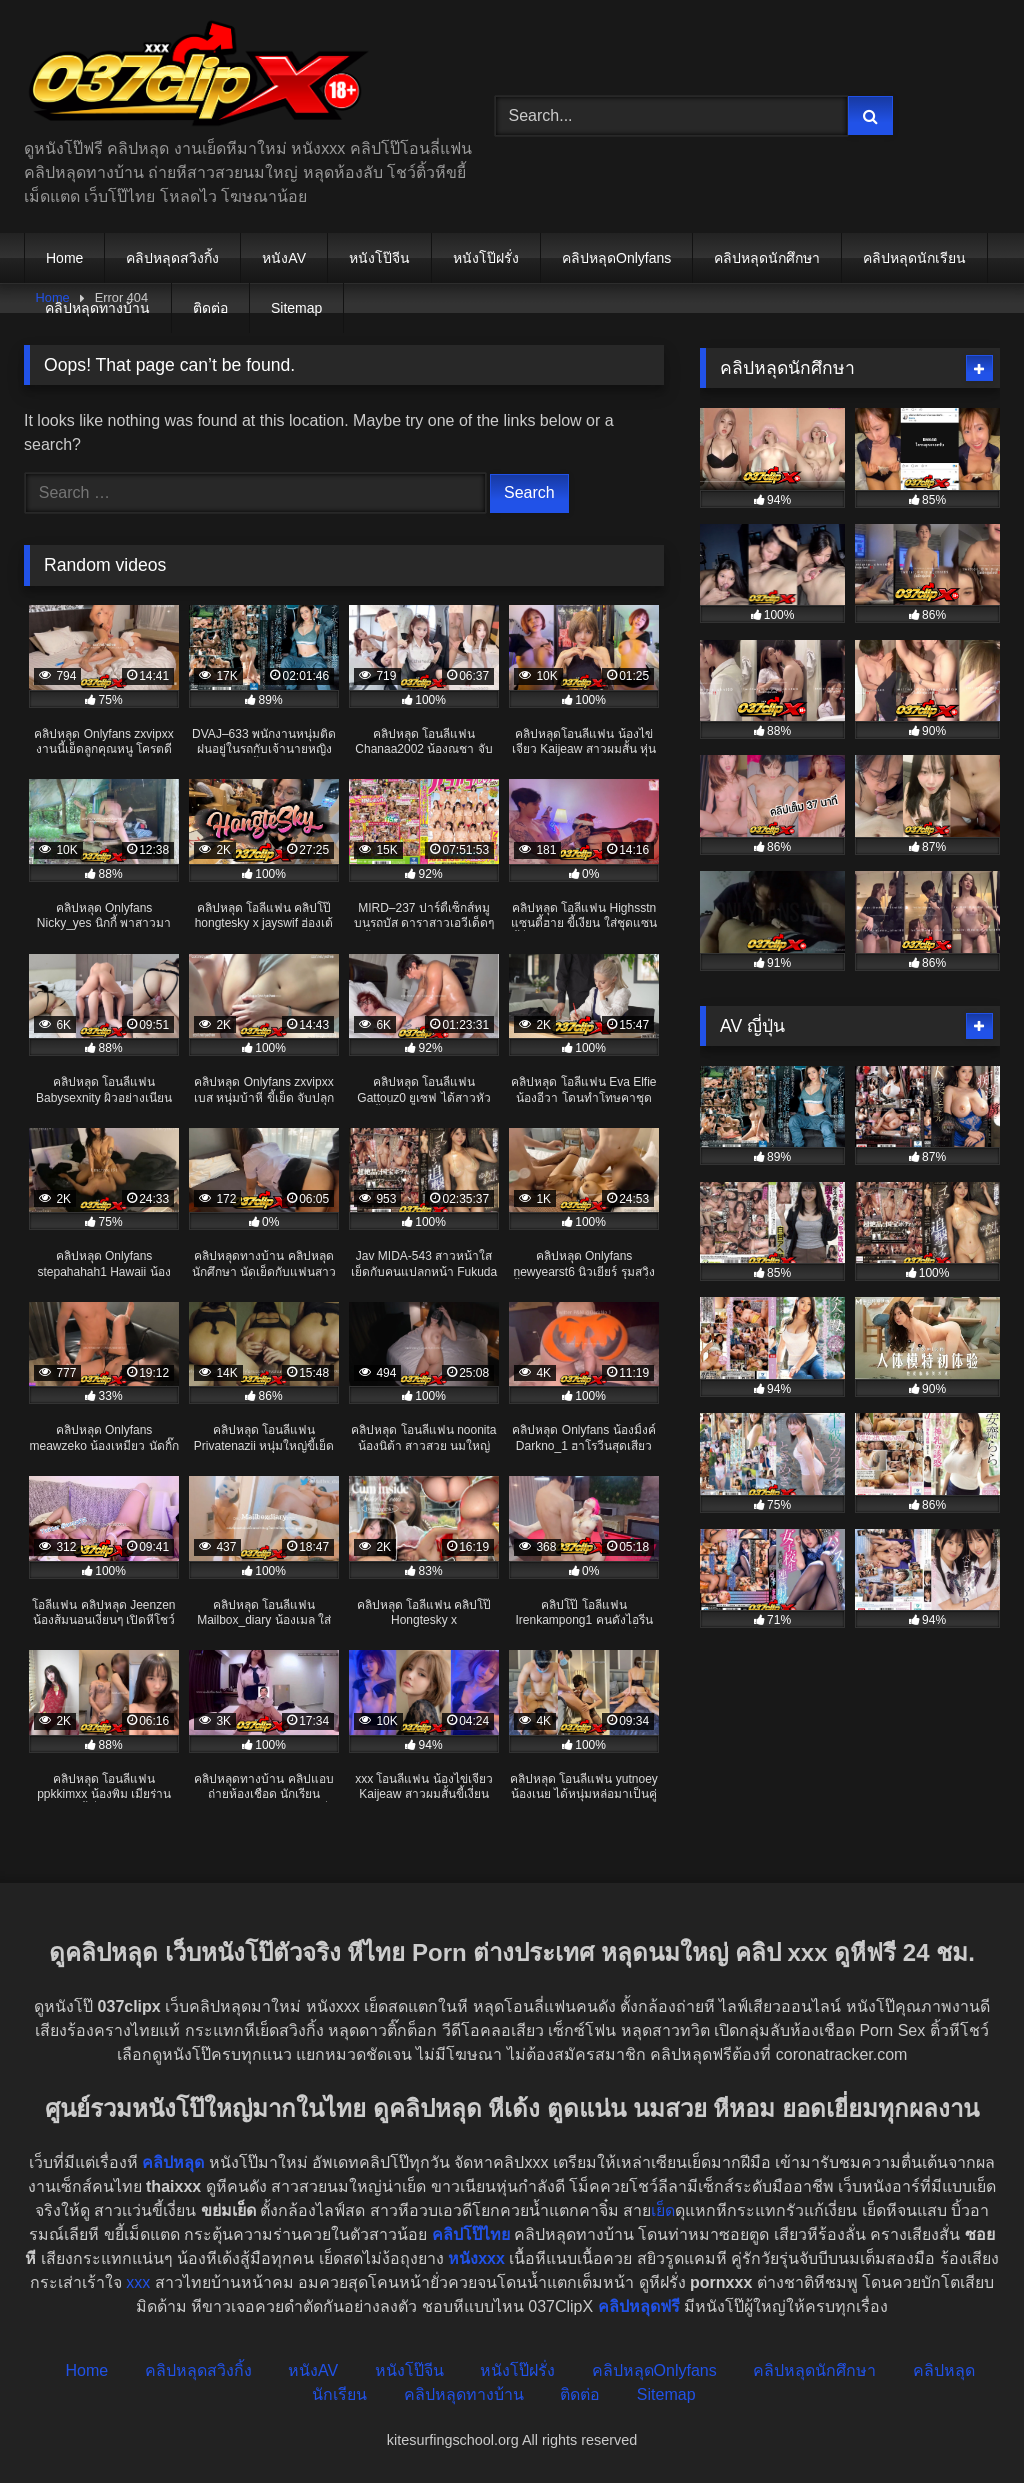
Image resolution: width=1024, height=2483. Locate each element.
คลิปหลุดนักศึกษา (767, 258)
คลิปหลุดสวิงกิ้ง (172, 258)
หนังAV (284, 258)
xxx (138, 2282)
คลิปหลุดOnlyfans (616, 258)
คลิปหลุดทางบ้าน (97, 308)
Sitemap (296, 308)
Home (64, 258)
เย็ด (663, 2210)
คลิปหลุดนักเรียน (914, 258)
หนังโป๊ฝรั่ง (486, 258)
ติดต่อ (210, 308)
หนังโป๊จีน (379, 258)
